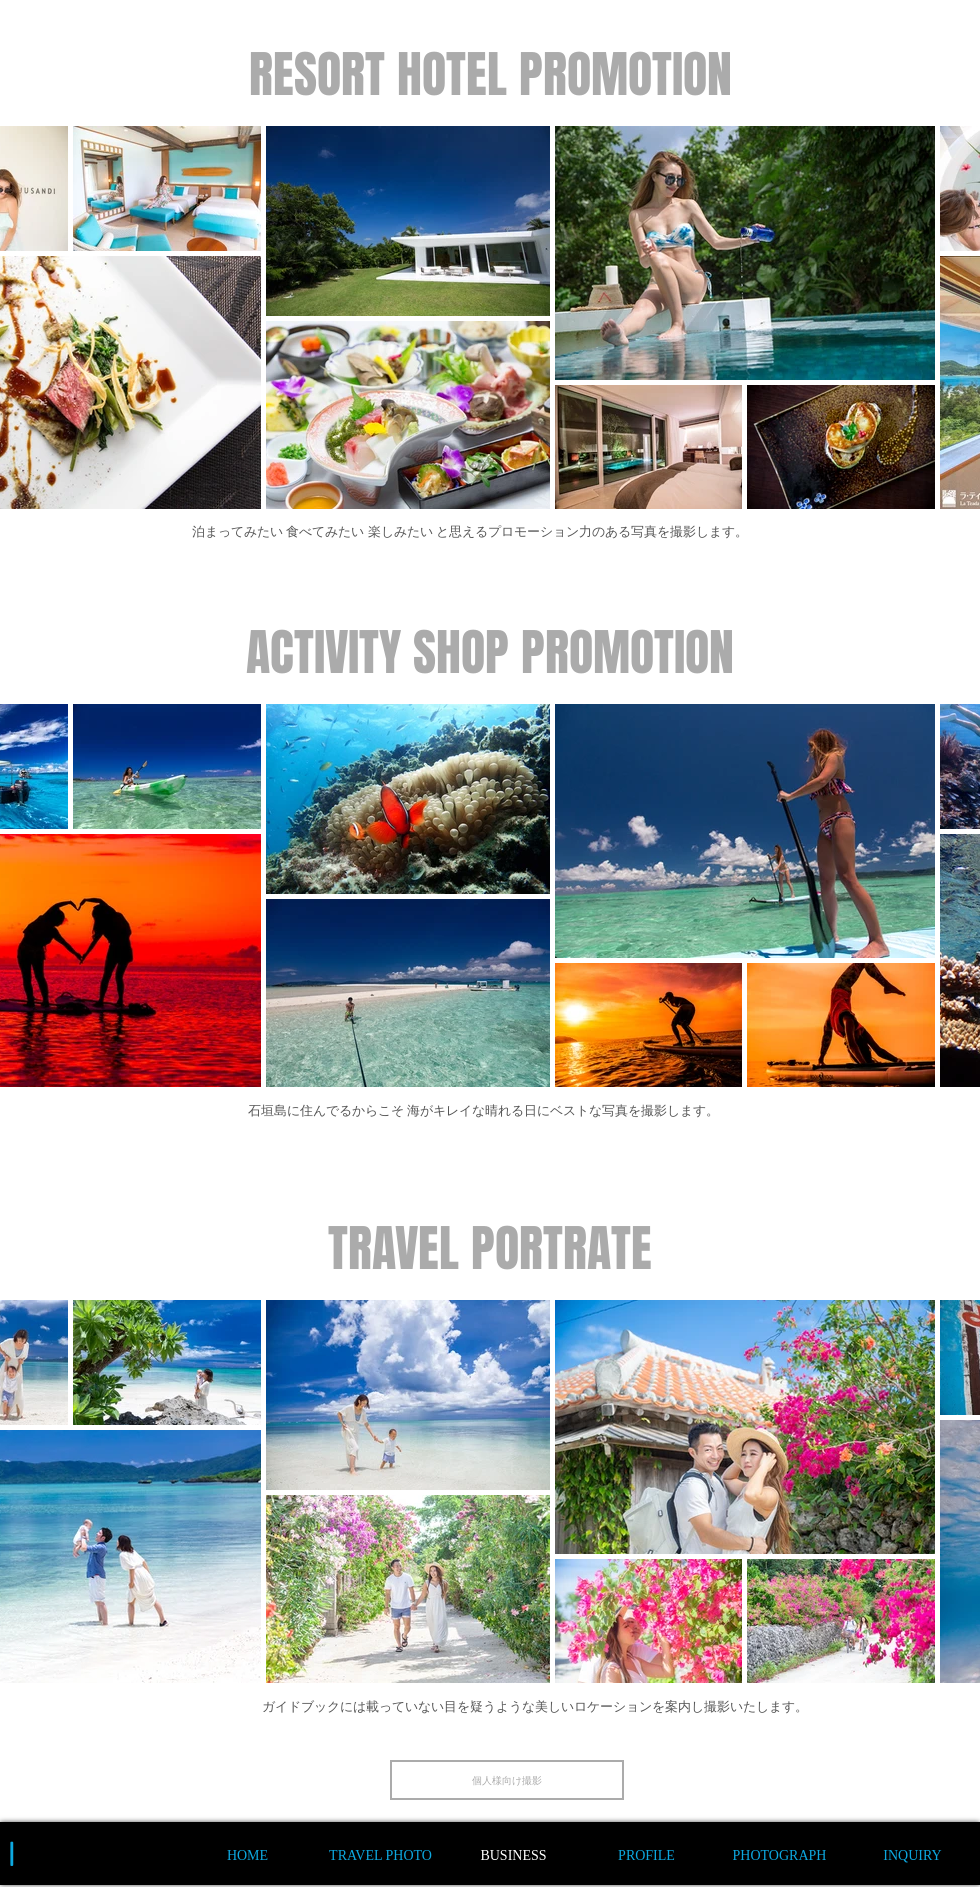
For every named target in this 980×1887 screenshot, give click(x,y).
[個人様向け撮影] (507, 1780)
